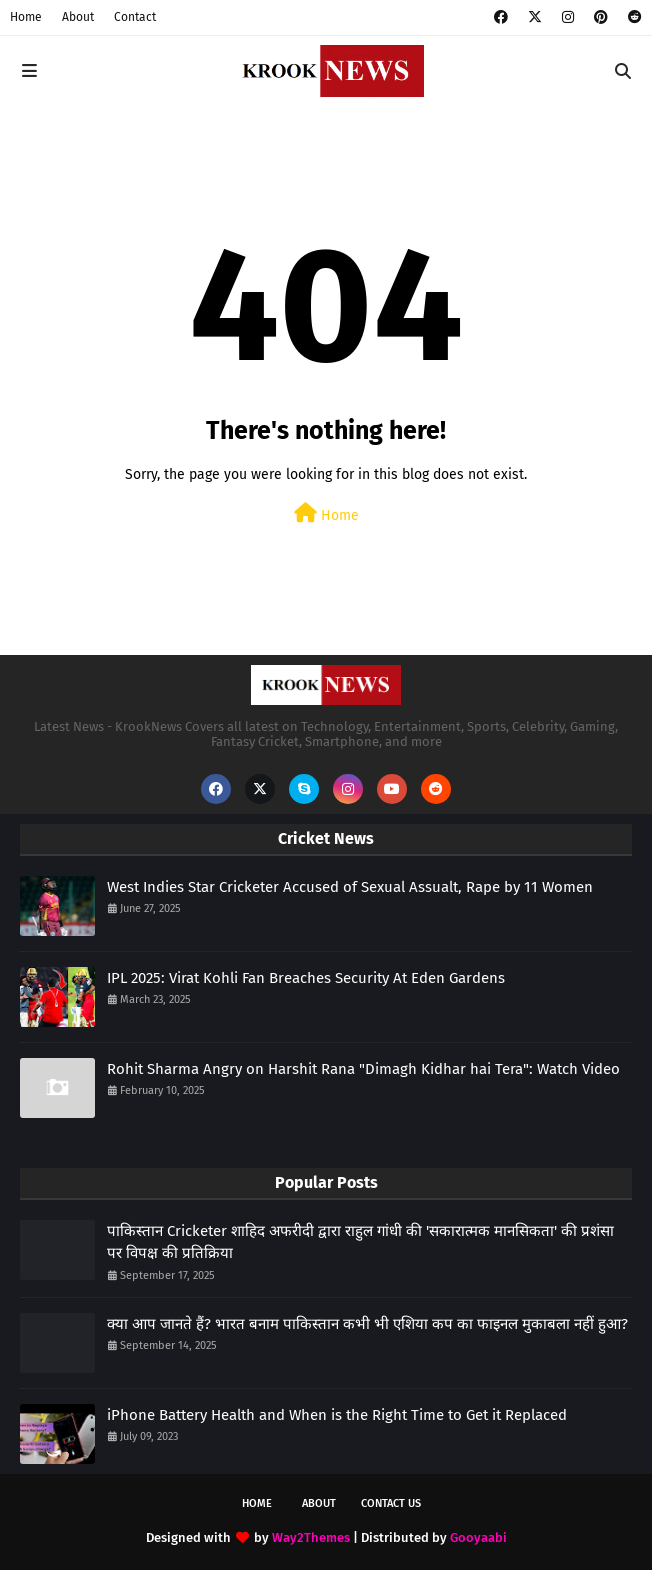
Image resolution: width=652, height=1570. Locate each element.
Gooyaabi (478, 1537)
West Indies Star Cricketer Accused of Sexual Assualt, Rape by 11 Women (350, 887)
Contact (135, 17)
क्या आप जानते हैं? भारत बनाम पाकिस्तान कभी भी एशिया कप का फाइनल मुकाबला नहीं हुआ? (367, 1324)
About (78, 17)
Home (26, 17)
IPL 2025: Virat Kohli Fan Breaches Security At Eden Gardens (306, 978)
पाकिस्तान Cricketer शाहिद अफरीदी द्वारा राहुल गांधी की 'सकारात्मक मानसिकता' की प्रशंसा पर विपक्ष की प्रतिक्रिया (360, 1242)
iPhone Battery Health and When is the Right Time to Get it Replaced (337, 1415)
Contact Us (391, 1503)
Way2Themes (311, 1537)
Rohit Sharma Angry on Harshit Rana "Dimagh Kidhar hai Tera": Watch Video (363, 1069)
